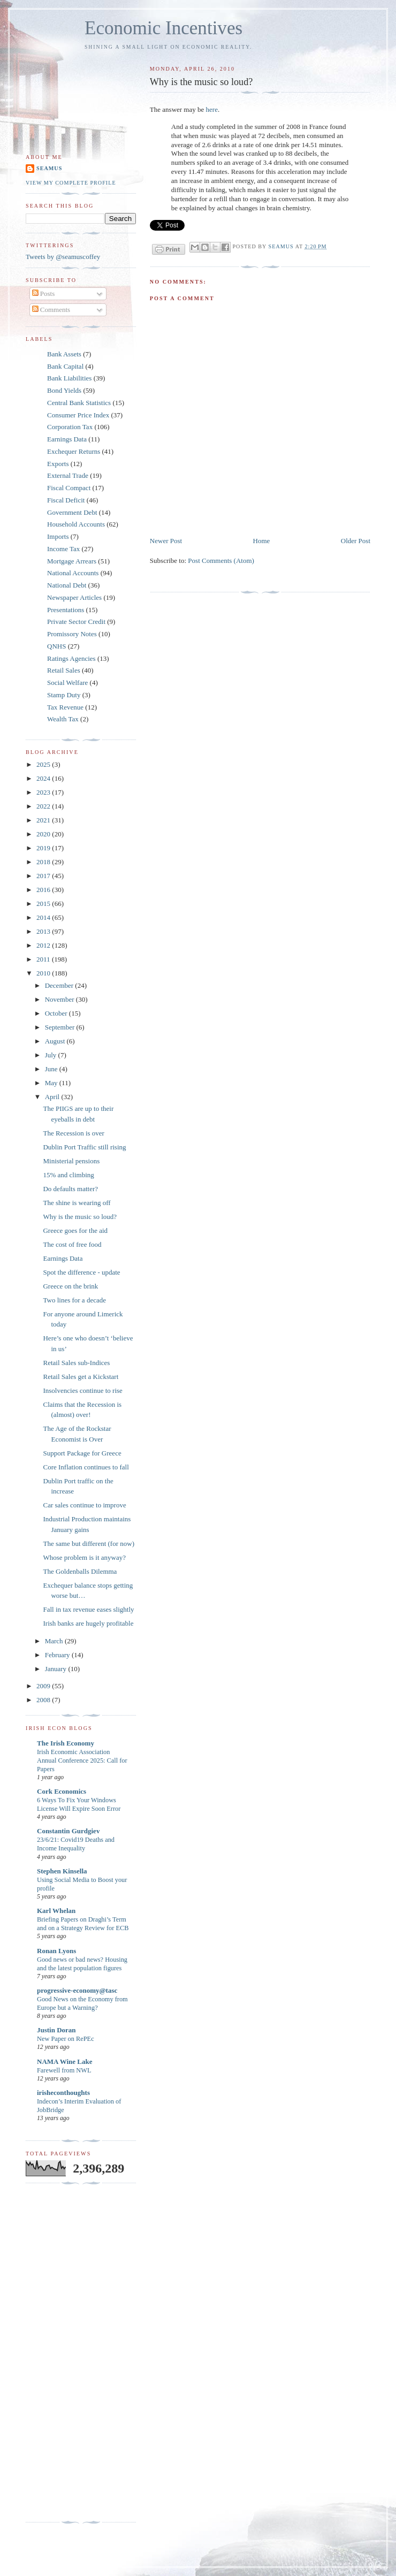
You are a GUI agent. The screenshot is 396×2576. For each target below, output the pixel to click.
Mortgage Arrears (71, 561)
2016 (44, 890)
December (60, 985)
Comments (51, 310)
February (58, 1655)
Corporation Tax (70, 427)
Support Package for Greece (82, 1453)
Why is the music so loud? (80, 1217)
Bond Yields (64, 390)
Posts (43, 293)
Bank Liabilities (69, 378)
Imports (57, 536)
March (55, 1641)
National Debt (66, 585)
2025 (44, 764)
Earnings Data (67, 439)
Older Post (355, 541)
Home (261, 541)
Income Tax (63, 549)
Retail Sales (63, 670)
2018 (44, 862)
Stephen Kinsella (62, 1871)
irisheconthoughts (63, 2093)
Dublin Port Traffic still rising (84, 1147)
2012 (44, 945)
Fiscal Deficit (66, 500)
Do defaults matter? (70, 1189)
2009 (44, 1686)
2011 (44, 959)
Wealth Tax (63, 719)
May (52, 1083)
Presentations (65, 610)
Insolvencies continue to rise (82, 1390)
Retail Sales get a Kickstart (80, 1377)
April (53, 1097)
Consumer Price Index (78, 415)
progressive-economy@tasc (77, 1990)
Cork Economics (61, 1791)
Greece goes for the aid (75, 1230)
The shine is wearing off (76, 1203)
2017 (44, 876)
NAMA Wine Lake (65, 2061)
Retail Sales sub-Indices (76, 1363)
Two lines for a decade (74, 1300)
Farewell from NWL (64, 2070)
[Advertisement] (68, 2352)
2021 (44, 820)
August (56, 1041)
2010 (44, 973)
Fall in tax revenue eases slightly (88, 1609)
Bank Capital (65, 366)
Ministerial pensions (71, 1161)
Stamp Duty (63, 695)
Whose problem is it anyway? (84, 1557)
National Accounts (72, 573)
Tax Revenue (65, 707)
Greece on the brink (70, 1286)
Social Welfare (67, 683)
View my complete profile (71, 183)
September (61, 1027)
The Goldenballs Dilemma (80, 1571)
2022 (44, 806)
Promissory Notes (72, 634)
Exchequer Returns (73, 451)
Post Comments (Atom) (221, 561)
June (52, 1069)
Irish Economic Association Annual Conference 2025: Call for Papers (82, 1760)
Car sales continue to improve (84, 1505)
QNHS (56, 646)
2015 (44, 904)
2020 (44, 834)
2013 (44, 931)
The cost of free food (72, 1244)
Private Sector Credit (76, 622)
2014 (44, 917)
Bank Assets (64, 354)
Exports (57, 464)
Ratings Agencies (71, 658)
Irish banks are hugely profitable (88, 1623)
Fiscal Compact (68, 488)
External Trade (67, 475)
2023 (44, 792)
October (57, 1013)
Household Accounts (76, 524)
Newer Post (166, 541)
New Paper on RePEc (65, 2038)
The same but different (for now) (88, 1543)
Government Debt (72, 512)
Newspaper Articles (74, 597)
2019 (44, 848)
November (60, 999)
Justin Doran (56, 2030)
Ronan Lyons (56, 1951)
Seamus (49, 168)
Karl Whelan (56, 1911)
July (51, 1055)
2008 (44, 1700)
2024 (44, 778)
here (212, 109)
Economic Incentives (163, 28)
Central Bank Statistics (79, 403)
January (56, 1669)
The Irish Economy (65, 1743)
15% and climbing (68, 1175)
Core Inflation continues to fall (85, 1467)
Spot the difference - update (81, 1272)
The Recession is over (73, 1133)
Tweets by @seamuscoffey (63, 257)
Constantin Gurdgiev (68, 1831)
